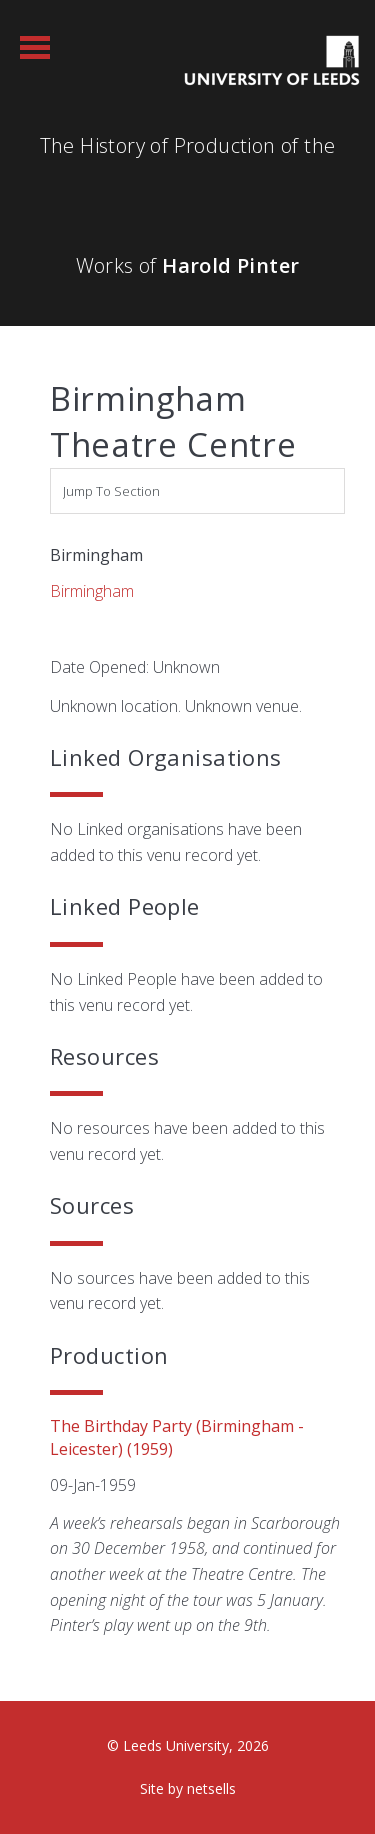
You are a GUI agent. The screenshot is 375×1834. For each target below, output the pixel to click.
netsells (211, 1788)
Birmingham (92, 591)
